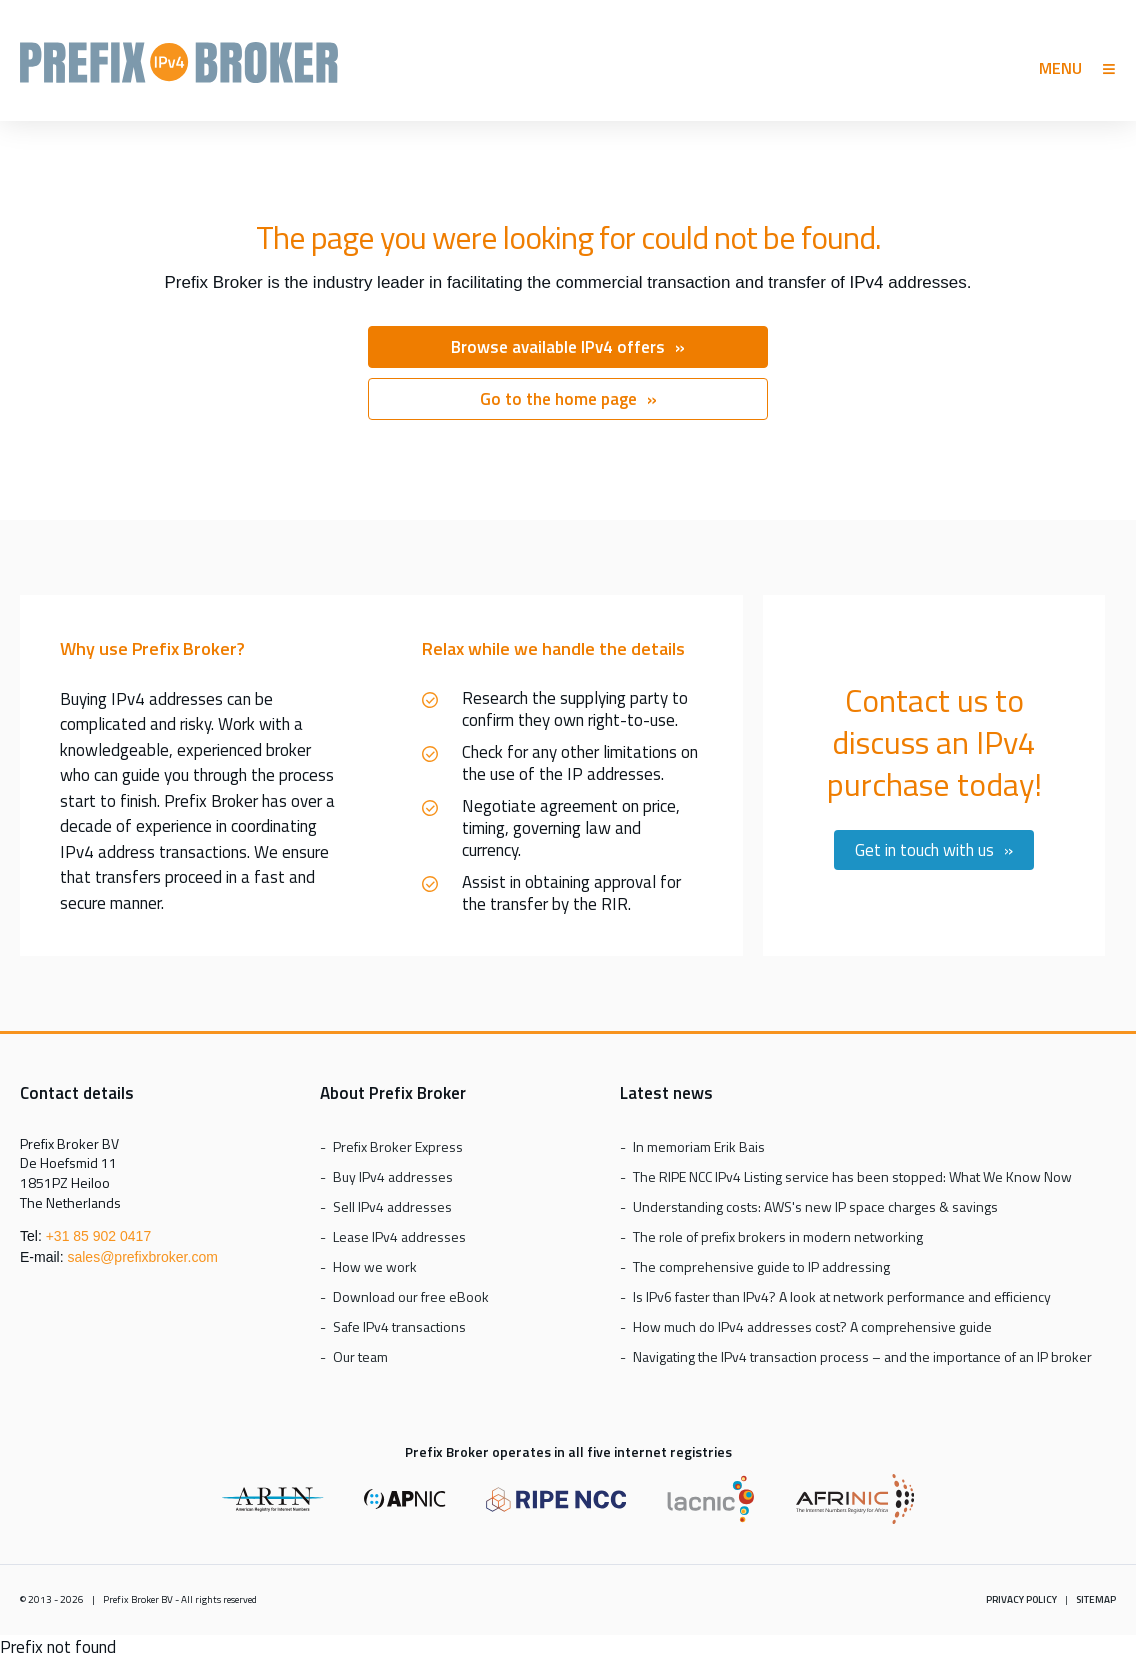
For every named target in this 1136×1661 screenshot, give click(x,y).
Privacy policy (1021, 1599)
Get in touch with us (924, 850)
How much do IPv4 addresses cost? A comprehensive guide (812, 1326)
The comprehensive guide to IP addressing (761, 1266)
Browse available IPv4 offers (558, 347)
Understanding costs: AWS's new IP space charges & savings (815, 1206)
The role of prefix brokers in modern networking (778, 1236)
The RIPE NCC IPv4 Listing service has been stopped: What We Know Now (852, 1176)
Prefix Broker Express (179, 71)
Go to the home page (558, 399)
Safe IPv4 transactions (399, 1326)
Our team (360, 1356)
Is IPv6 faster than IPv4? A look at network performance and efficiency (842, 1296)
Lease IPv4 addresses (399, 1236)
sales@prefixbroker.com (142, 1257)
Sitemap (1096, 1599)
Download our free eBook (411, 1296)
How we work (375, 1266)
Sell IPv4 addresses (392, 1206)
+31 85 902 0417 (99, 1236)
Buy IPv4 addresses (393, 1176)
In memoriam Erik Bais (699, 1146)
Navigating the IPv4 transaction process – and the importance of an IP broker (862, 1356)
